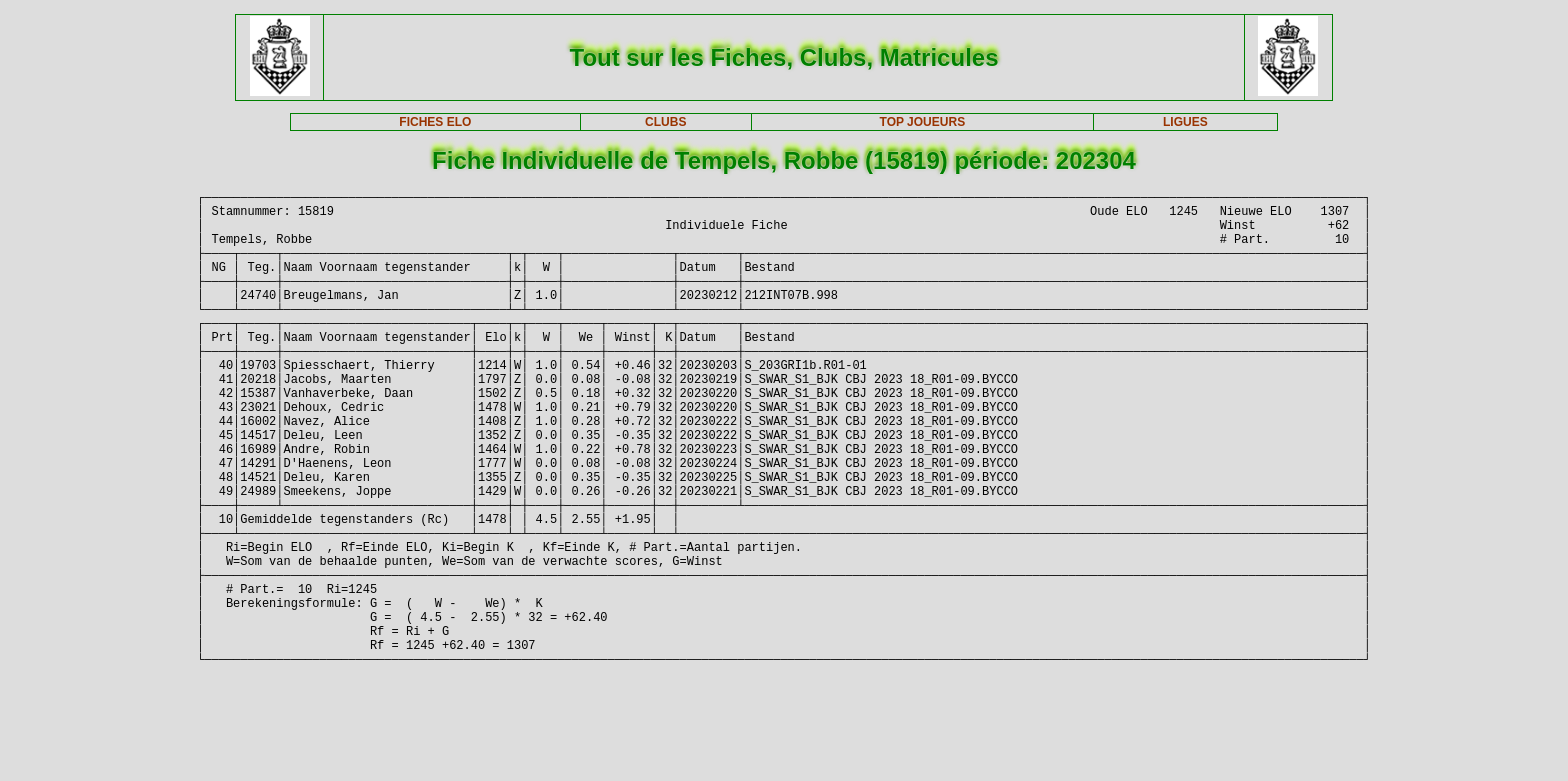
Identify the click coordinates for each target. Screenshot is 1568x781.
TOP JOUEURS (923, 122)
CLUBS (665, 122)
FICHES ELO (435, 122)
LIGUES (1185, 122)
